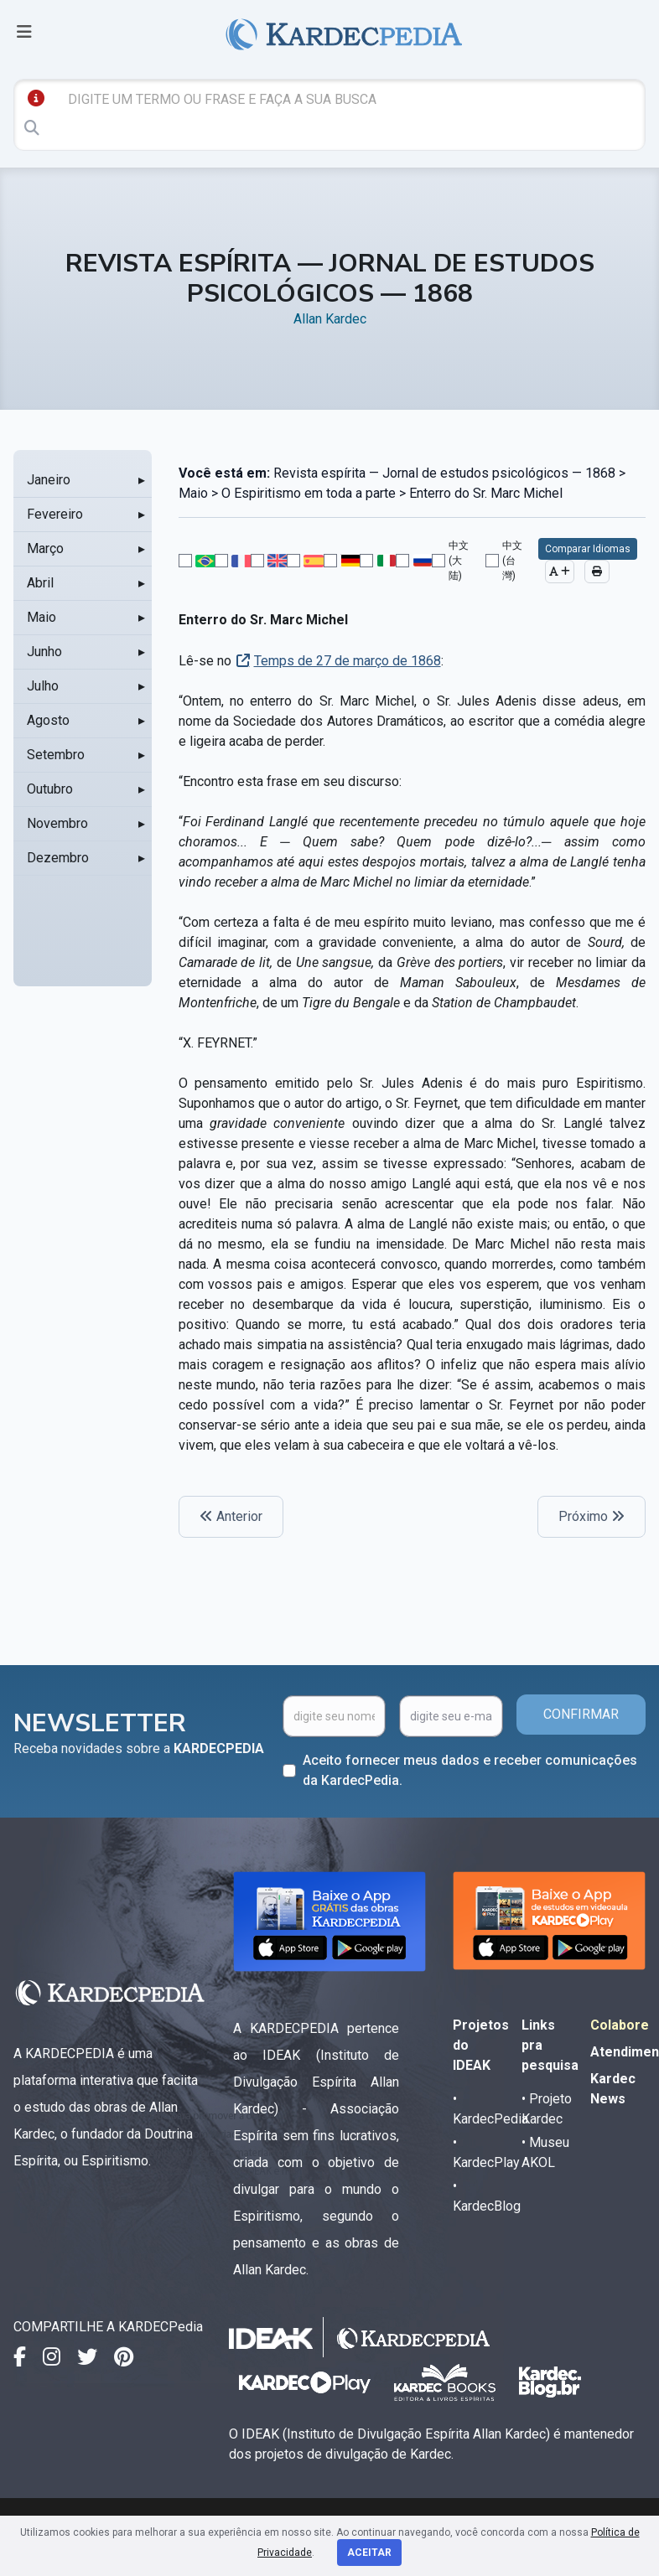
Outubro (50, 789)
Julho (43, 686)
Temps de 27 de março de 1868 (347, 661)
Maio (41, 617)
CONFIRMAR (581, 1714)
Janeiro (48, 480)
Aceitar (369, 2552)
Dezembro (58, 858)
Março (45, 548)
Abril (40, 583)
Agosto (48, 720)
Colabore (619, 2025)
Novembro (57, 823)
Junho (44, 652)
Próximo (591, 1516)
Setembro (56, 755)
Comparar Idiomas (587, 549)
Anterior (231, 1516)
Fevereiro (55, 514)
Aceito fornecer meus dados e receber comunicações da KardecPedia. (470, 1770)
